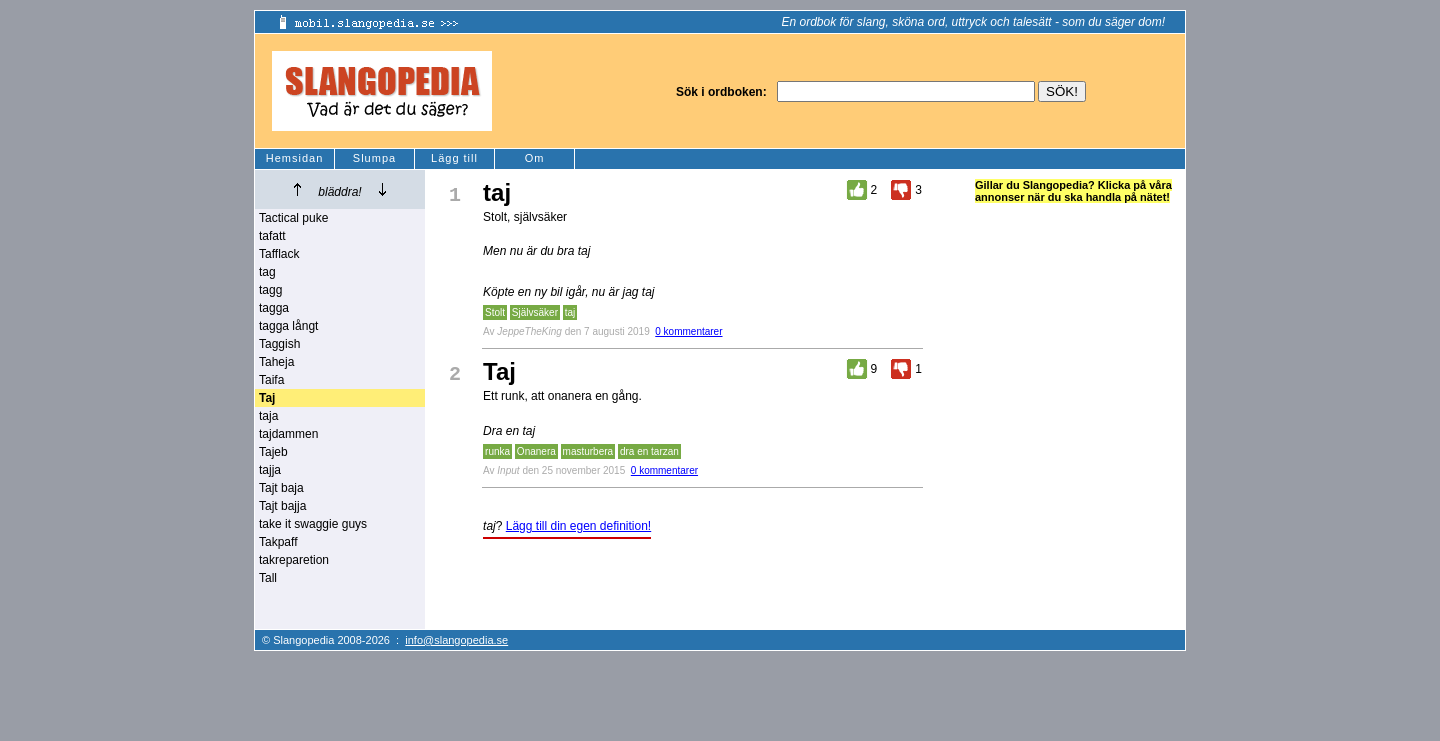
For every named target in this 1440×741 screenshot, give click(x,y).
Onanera (536, 451)
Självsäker (535, 312)
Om (535, 158)
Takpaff (278, 542)
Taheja (276, 362)
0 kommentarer (688, 331)
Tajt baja (281, 488)
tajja (270, 470)
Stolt (495, 312)
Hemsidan (295, 158)
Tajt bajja (282, 506)
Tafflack (279, 254)
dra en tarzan (649, 451)
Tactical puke (293, 218)
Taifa (271, 380)
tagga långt (288, 326)
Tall (268, 578)
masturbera (588, 451)
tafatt (272, 236)
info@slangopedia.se (456, 640)
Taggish (279, 344)
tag (267, 272)
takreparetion (294, 560)
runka (497, 451)
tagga (274, 308)
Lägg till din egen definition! (578, 526)
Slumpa (374, 158)
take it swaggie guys (313, 524)
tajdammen (288, 434)
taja (268, 416)
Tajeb (273, 452)
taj (570, 312)
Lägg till (454, 158)
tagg (270, 290)
